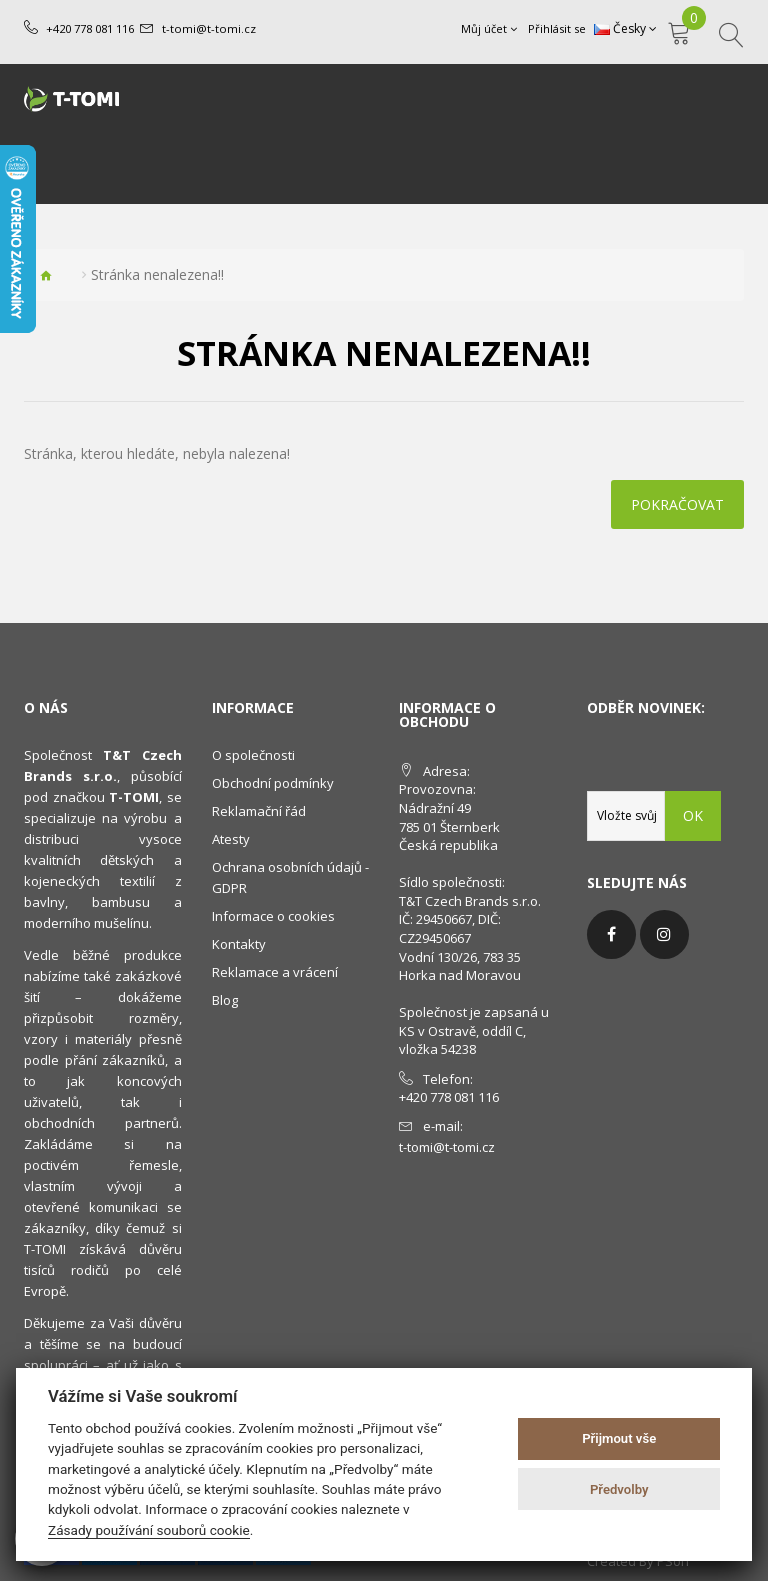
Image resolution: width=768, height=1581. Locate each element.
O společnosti (253, 755)
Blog (225, 1000)
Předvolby (619, 1489)
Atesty (231, 839)
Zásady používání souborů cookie (149, 1530)
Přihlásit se (557, 28)
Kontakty (239, 944)
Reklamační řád (259, 811)
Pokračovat (677, 504)
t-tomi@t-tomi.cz (208, 28)
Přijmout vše (619, 1438)
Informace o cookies (273, 916)
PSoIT (674, 1561)
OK (693, 815)
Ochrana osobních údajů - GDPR (290, 877)
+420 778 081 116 (90, 28)
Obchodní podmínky (273, 783)
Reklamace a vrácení (275, 972)
